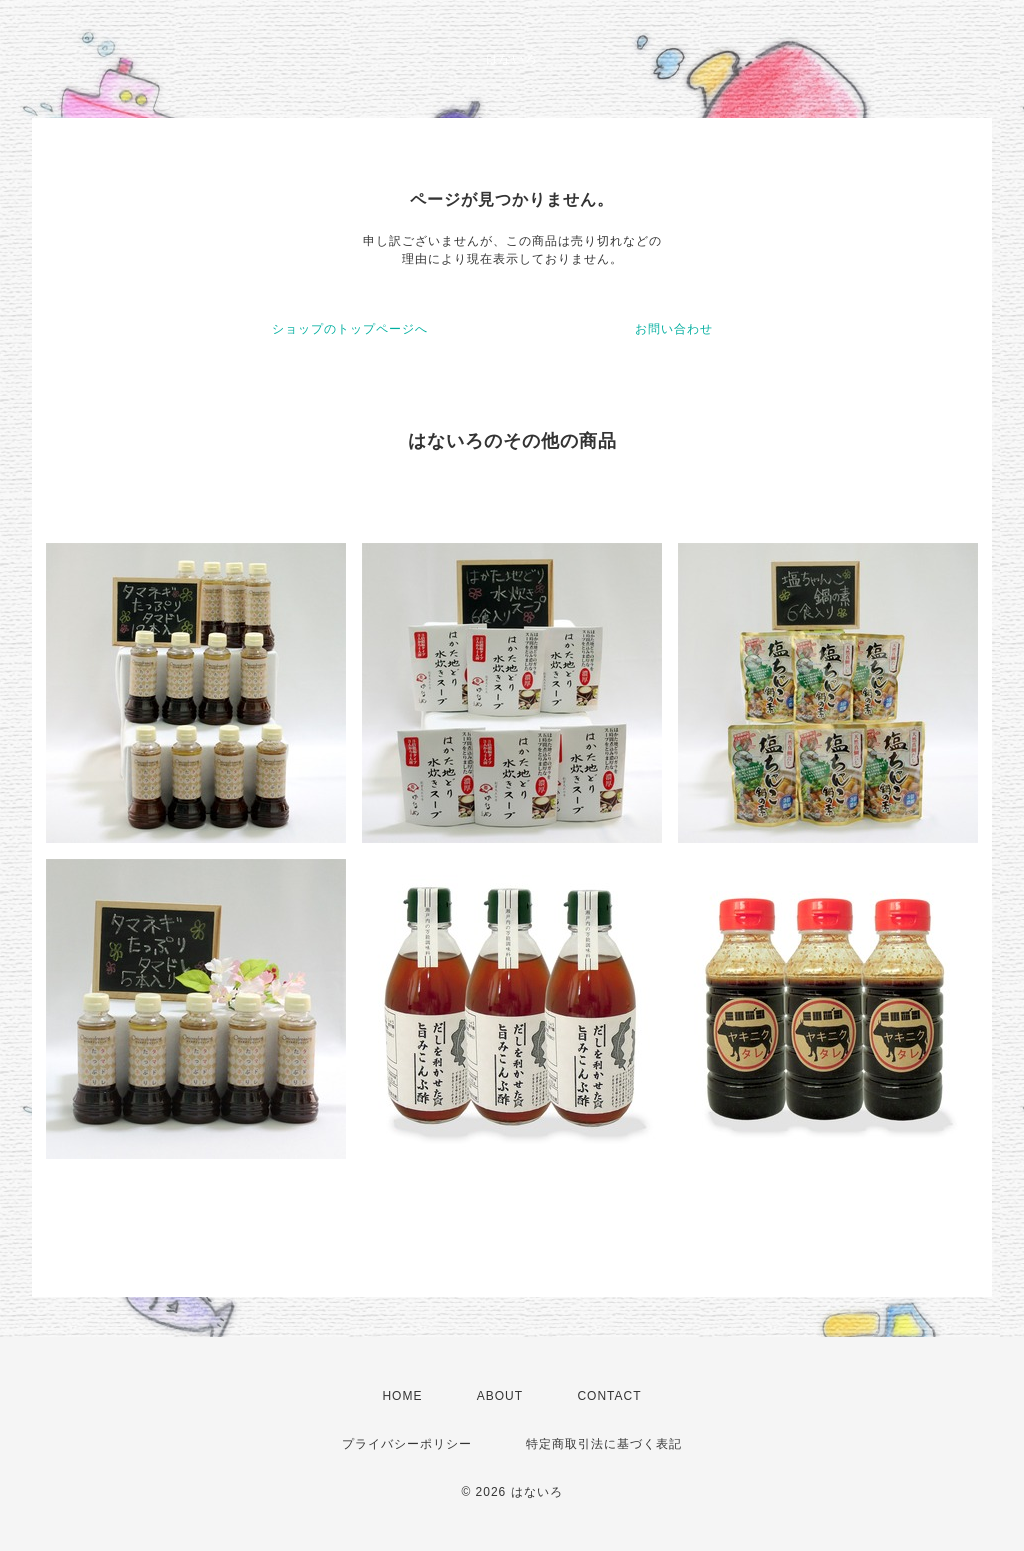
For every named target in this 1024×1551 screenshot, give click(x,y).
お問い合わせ (674, 329)
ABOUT (500, 1396)
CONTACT (609, 1396)
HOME (402, 1396)
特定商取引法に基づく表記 (604, 1444)
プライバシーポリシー (407, 1444)
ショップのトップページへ (350, 329)
